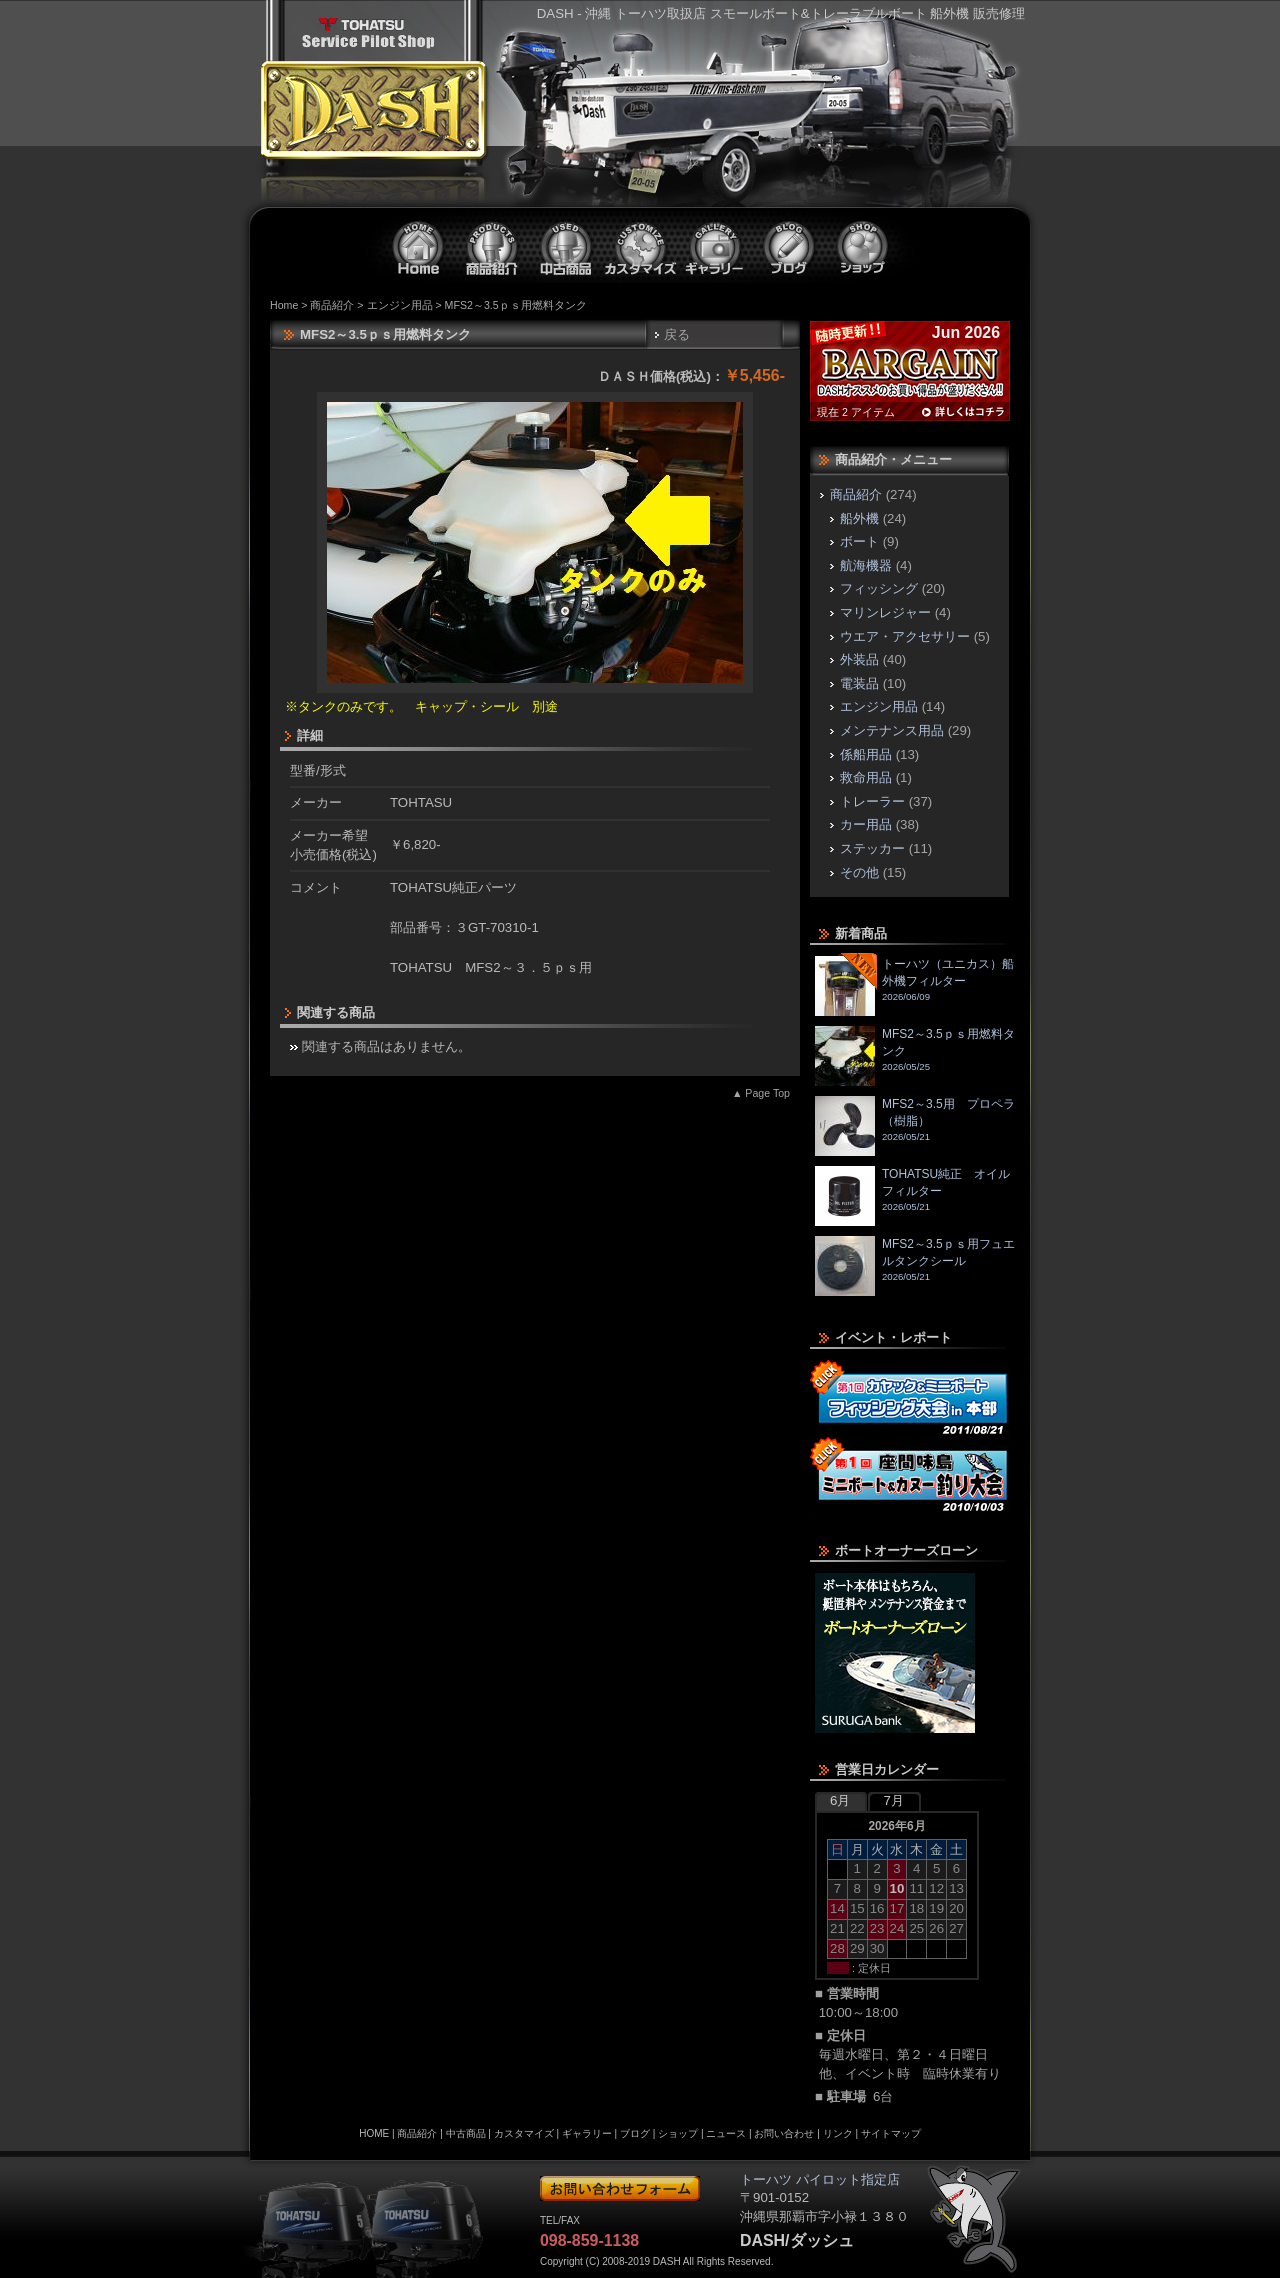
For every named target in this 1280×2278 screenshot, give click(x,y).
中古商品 (567, 247)
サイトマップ (891, 2133)
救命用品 (866, 777)
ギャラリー (715, 247)
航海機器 (866, 565)
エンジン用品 (400, 305)
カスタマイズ (641, 247)
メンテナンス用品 (892, 730)
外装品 (859, 659)
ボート (859, 541)
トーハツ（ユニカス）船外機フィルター (914, 986)
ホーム (419, 247)
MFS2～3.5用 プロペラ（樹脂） (915, 1126)
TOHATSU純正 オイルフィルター (912, 1196)
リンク (838, 2133)
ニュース (726, 2133)
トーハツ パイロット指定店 (368, 33)
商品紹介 (493, 247)
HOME (374, 2133)
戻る (677, 334)
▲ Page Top (761, 1093)
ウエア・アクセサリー (905, 636)
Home (284, 305)
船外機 (859, 518)
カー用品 (866, 824)
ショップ (863, 247)
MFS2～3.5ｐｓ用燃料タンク (915, 1056)
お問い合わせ (784, 2133)
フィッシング (879, 588)
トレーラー (872, 801)
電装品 (859, 683)
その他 (859, 872)
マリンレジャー (885, 612)
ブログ (789, 247)
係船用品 (866, 754)
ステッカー (872, 848)
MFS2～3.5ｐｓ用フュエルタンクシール (915, 1266)
